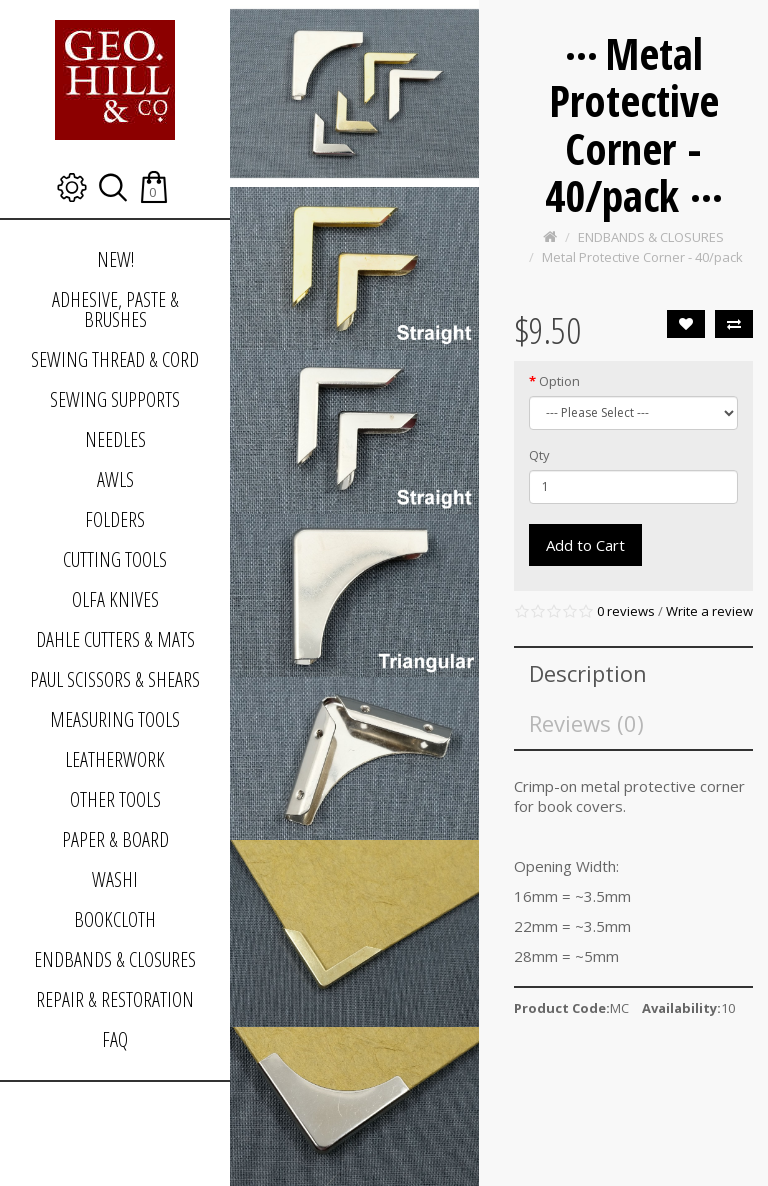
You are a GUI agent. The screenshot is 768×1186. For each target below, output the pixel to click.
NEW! (115, 259)
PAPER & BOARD (115, 839)
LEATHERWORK (115, 759)
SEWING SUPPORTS (115, 399)
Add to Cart (585, 545)
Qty (539, 455)
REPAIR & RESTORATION (115, 999)
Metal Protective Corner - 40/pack (642, 257)
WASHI (115, 879)
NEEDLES (115, 439)
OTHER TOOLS (115, 799)
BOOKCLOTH (115, 919)
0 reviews (626, 611)
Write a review (709, 611)
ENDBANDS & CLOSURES (115, 959)
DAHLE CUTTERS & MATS (115, 639)
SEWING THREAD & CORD (115, 359)
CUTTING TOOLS (115, 559)
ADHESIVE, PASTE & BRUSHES (115, 309)
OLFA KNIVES (115, 599)
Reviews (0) (586, 723)
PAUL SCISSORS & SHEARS (115, 679)
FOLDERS (115, 519)
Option (559, 381)
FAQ (115, 1039)
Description (588, 673)
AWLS (115, 479)
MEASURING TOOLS (115, 719)
